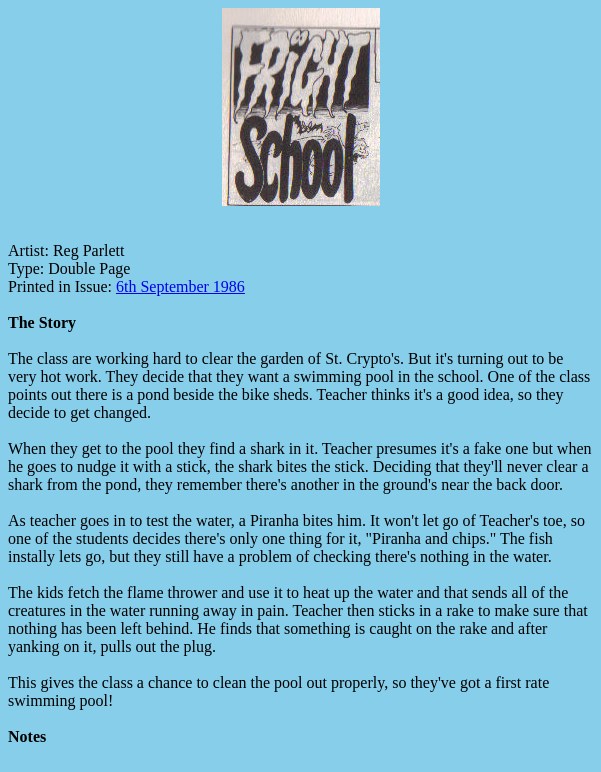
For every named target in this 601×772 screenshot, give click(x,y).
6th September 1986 (180, 286)
